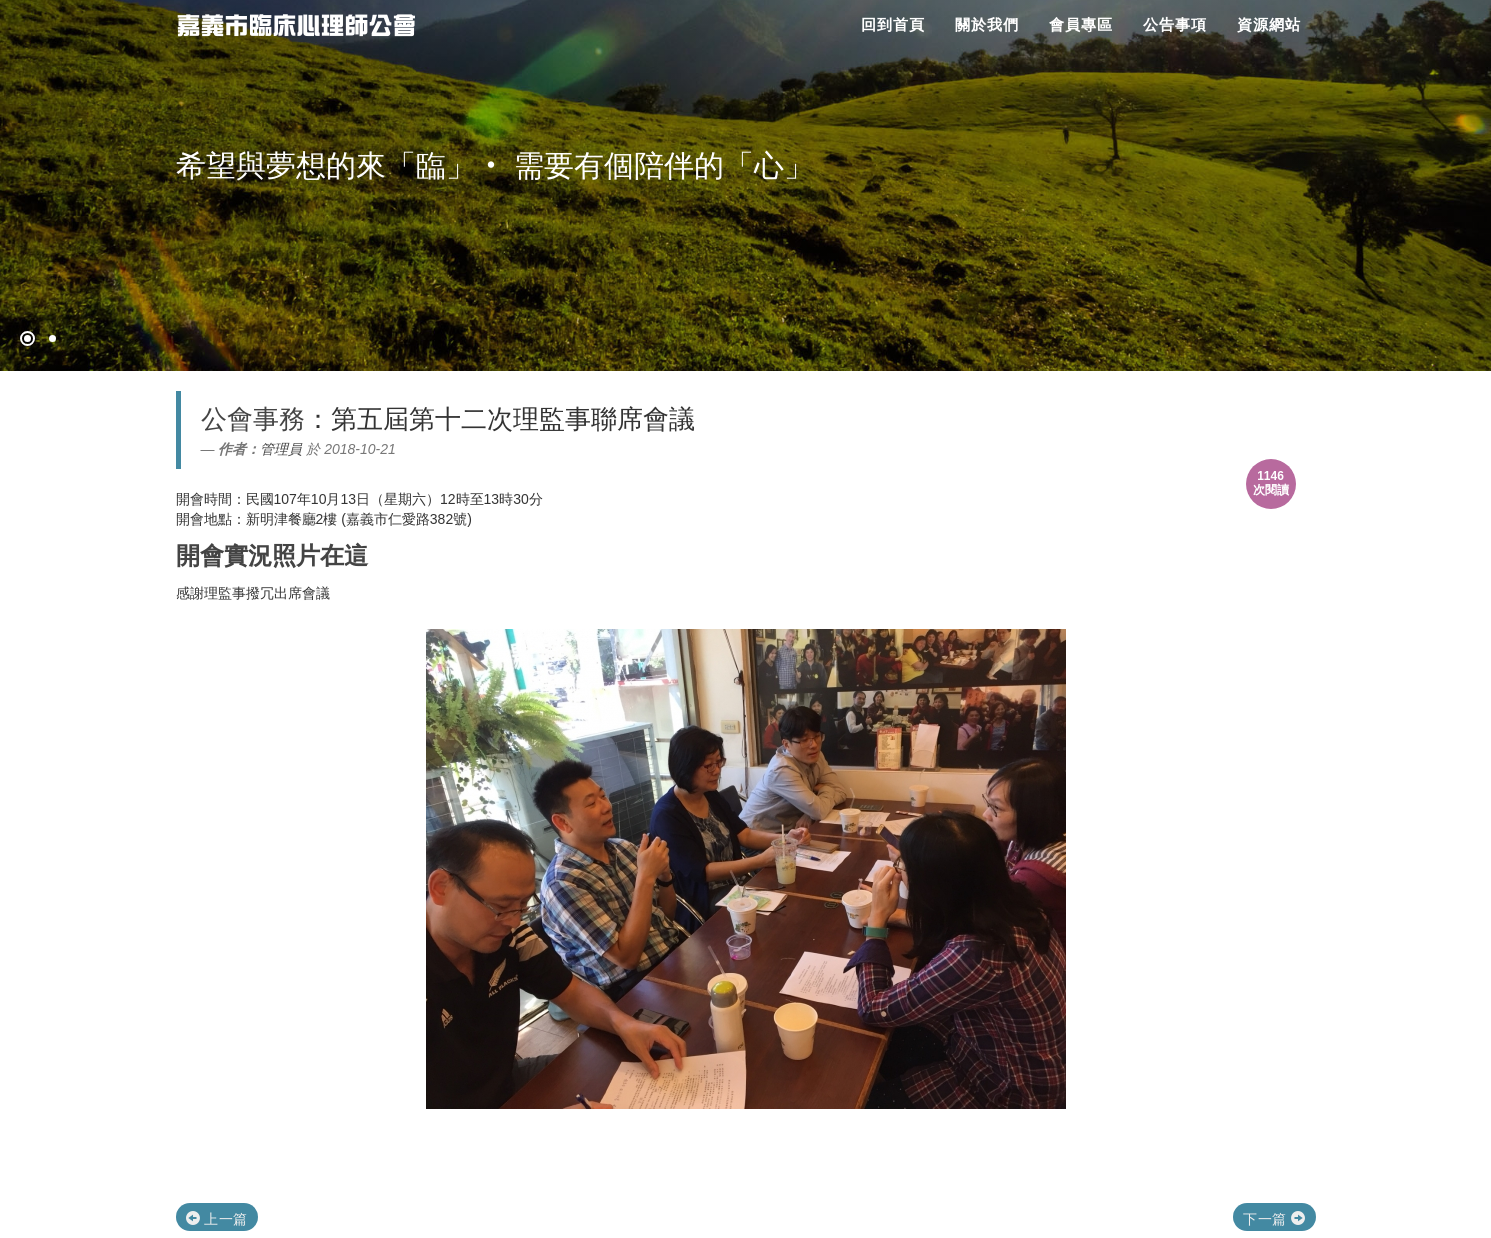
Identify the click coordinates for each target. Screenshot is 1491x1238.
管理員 (281, 449)
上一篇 (217, 1219)
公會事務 (253, 419)
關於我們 (987, 24)
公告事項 (1175, 24)
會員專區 (1081, 24)
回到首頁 (893, 24)
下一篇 (1274, 1219)
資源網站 (1269, 24)
